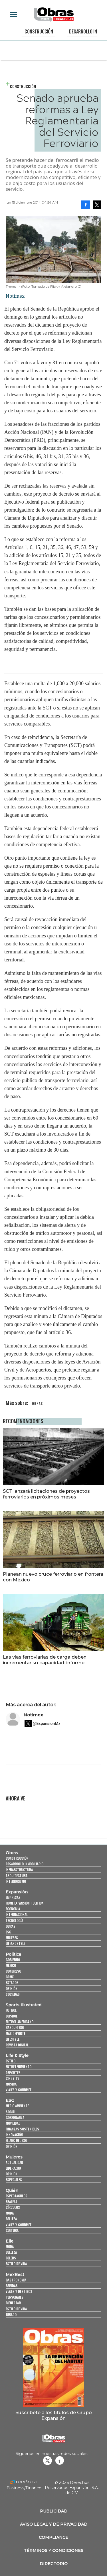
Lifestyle (12, 2039)
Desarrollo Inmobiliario (24, 1863)
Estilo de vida (16, 2263)
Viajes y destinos (19, 2291)
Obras (12, 1852)
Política (13, 1954)
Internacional (17, 1914)
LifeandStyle (15, 1943)
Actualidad (14, 2162)
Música (11, 2084)
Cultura (12, 2230)
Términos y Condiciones (53, 2550)
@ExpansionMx (46, 1723)
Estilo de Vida (16, 2308)
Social (11, 2111)
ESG (8, 1931)
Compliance (53, 2537)
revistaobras (47, 2460)
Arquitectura (16, 1875)
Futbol (11, 2010)
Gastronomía (16, 2279)
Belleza (11, 2218)
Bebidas (12, 2285)
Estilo (10, 2060)
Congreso (13, 1971)
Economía (13, 1908)
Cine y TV (12, 2078)
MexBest (15, 2274)
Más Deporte (15, 2033)
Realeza (11, 2201)
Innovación (14, 2134)
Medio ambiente (17, 2105)
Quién (12, 2190)
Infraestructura (19, 1869)
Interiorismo (16, 1881)
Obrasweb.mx (59, 2460)
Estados (12, 1982)
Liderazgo (13, 2168)
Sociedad (13, 1994)
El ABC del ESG (16, 2140)
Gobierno (13, 1959)
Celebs (11, 2257)
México (11, 1965)
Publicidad (53, 2511)
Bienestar (13, 2302)
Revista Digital (17, 2044)
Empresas (13, 1897)
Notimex (33, 1715)
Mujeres (12, 1937)
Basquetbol (15, 2027)
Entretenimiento (18, 2066)
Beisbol (11, 2016)
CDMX (10, 1976)
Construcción (39, 31)
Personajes (14, 2297)
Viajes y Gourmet (19, 2089)
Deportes (13, 2072)
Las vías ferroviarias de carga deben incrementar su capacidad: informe (44, 1659)
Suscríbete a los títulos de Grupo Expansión (53, 2415)
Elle (9, 2241)
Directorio (54, 2563)
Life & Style (17, 2055)
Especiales (14, 2179)
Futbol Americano (19, 2021)
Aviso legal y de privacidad (53, 2524)
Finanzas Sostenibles (22, 2128)
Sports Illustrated (23, 2004)
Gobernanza (15, 2117)
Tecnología (14, 1920)
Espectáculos (16, 2195)
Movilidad (13, 2123)
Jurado (11, 2314)
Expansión (17, 1892)
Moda (10, 2213)
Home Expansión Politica (24, 1903)
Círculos (13, 2207)
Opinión (11, 1988)
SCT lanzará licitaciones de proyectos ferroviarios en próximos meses (46, 1494)
